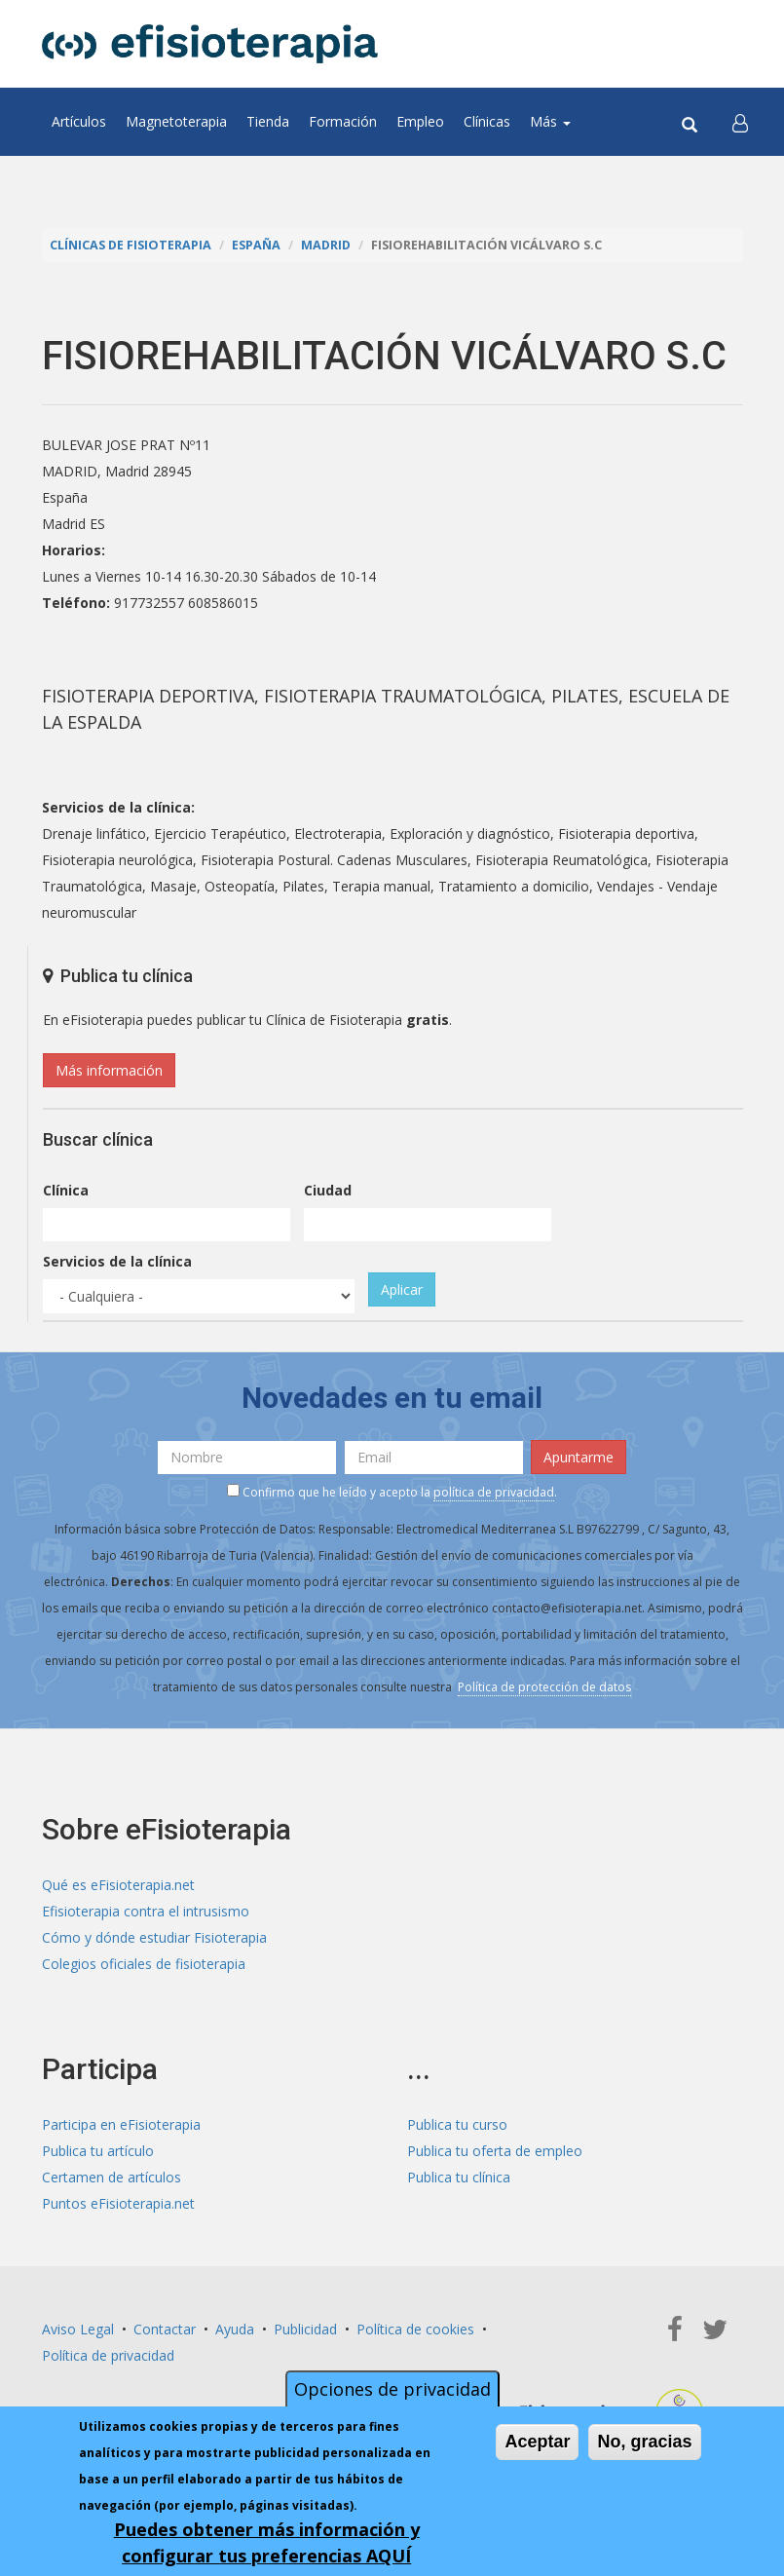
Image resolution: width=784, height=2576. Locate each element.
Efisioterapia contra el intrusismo (145, 1911)
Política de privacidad (108, 2355)
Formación (343, 121)
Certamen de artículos (111, 2177)
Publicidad (305, 2329)
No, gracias (644, 2441)
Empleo (420, 121)
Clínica (66, 1190)
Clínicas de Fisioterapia (130, 245)
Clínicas (487, 121)
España (256, 245)
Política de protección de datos (544, 1687)
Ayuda (234, 2329)
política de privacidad (493, 1492)
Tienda (267, 121)
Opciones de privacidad (392, 2389)
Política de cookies (415, 2329)
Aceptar (537, 2441)
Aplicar (402, 1289)
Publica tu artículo (98, 2150)
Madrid (326, 245)
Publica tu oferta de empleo (494, 2150)
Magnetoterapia (176, 121)
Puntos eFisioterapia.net (118, 2203)
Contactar (164, 2329)
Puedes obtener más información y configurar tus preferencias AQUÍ (267, 2542)
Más (550, 121)
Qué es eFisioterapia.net (118, 1884)
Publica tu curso (457, 2124)
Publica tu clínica (458, 2177)
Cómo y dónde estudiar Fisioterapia (154, 1937)
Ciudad (328, 1190)
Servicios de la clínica (117, 1261)
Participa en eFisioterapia (121, 2124)
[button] (740, 122)
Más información (109, 1070)
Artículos (79, 121)
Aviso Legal (78, 2329)
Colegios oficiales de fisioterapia (143, 1963)
